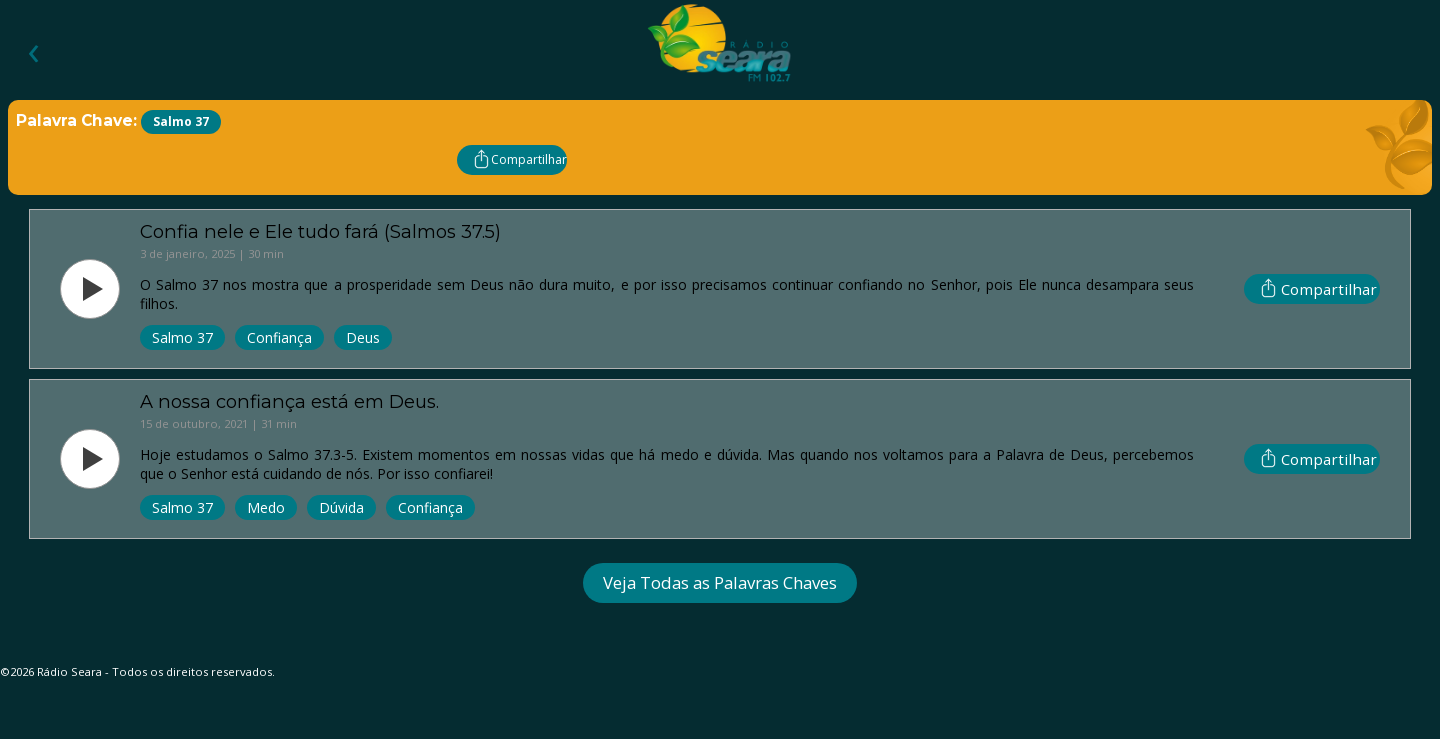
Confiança (279, 337)
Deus (363, 337)
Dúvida (341, 507)
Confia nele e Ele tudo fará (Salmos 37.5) (320, 231)
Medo (266, 507)
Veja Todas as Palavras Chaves (720, 582)
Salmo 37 (182, 337)
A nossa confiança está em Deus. (289, 401)
